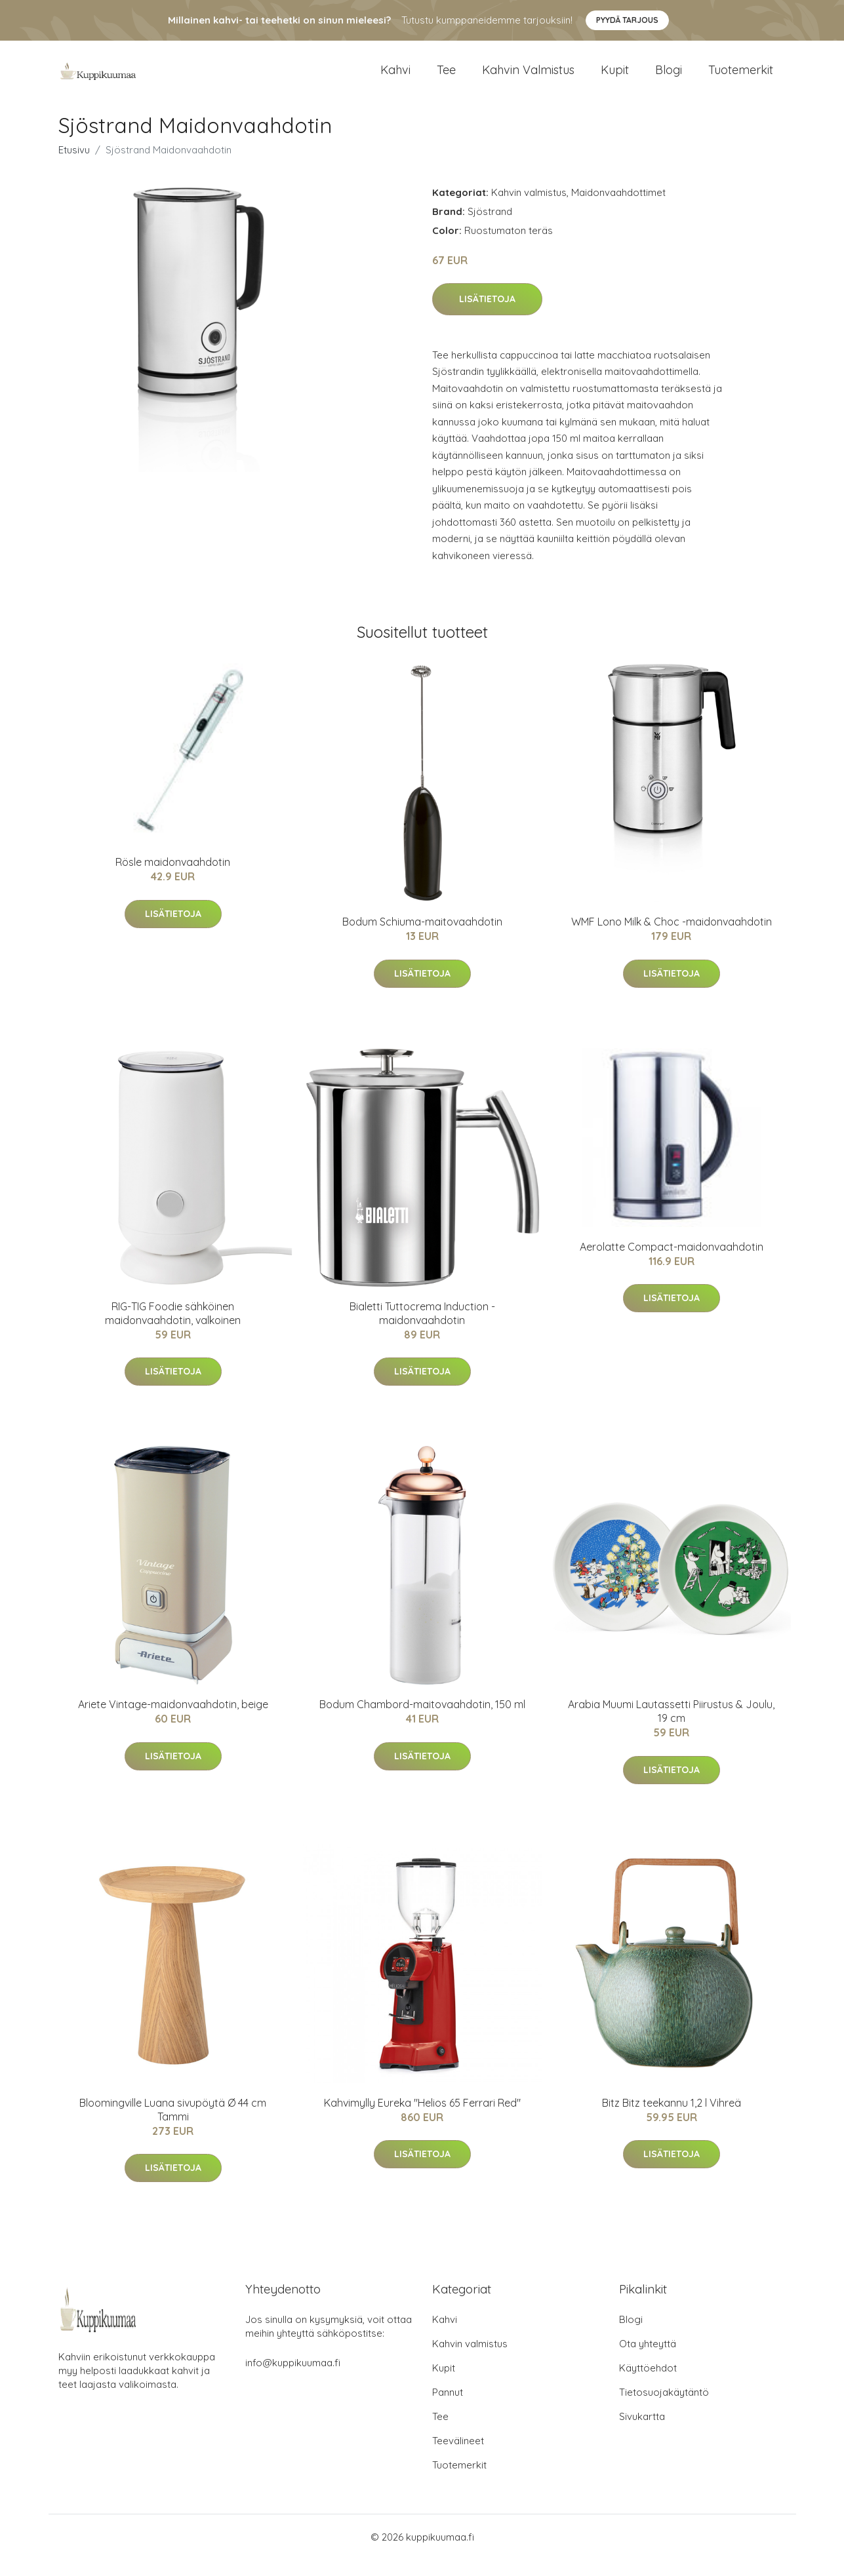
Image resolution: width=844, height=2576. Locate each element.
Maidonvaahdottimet (618, 209)
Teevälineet (458, 2457)
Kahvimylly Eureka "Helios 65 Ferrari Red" (422, 2119)
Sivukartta (642, 2433)
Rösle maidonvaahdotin (172, 879)
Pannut (447, 2408)
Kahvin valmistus (528, 78)
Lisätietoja (487, 316)
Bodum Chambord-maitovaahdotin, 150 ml (422, 1721)
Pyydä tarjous (627, 20)
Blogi (668, 78)
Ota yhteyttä (647, 2360)
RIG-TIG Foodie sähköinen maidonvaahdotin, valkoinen (173, 1329)
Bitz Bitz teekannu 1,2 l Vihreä (671, 2119)
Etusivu (74, 166)
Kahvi (395, 78)
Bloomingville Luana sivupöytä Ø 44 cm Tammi (172, 2126)
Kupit (615, 78)
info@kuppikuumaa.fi (292, 2379)
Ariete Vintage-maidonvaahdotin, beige (173, 1721)
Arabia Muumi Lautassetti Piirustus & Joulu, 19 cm (671, 1728)
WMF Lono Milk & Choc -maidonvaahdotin (671, 938)
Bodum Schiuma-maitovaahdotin (422, 938)
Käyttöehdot (648, 2384)
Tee (446, 78)
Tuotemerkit (740, 78)
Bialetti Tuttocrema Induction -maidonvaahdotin (422, 1329)
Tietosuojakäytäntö (664, 2408)
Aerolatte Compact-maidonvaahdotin (671, 1263)
